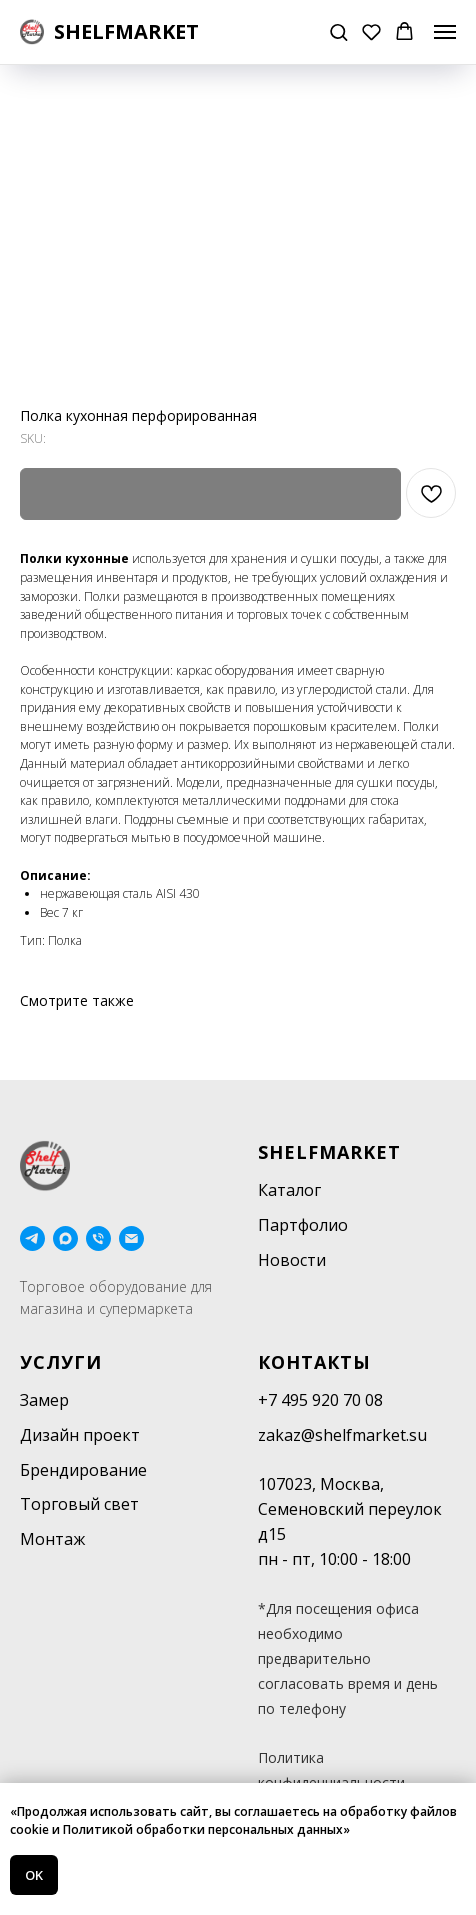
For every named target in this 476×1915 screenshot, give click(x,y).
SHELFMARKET (329, 1152)
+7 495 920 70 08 (320, 1400)
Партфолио (303, 1225)
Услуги (61, 1362)
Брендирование (83, 1470)
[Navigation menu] (445, 32)
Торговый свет (79, 1504)
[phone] (98, 1238)
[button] (338, 31)
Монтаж (52, 1539)
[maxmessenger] (65, 1238)
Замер (44, 1400)
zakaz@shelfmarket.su (342, 1435)
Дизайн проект (80, 1435)
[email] (131, 1238)
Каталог (289, 1190)
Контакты (314, 1362)
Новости (292, 1260)
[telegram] (32, 1238)
